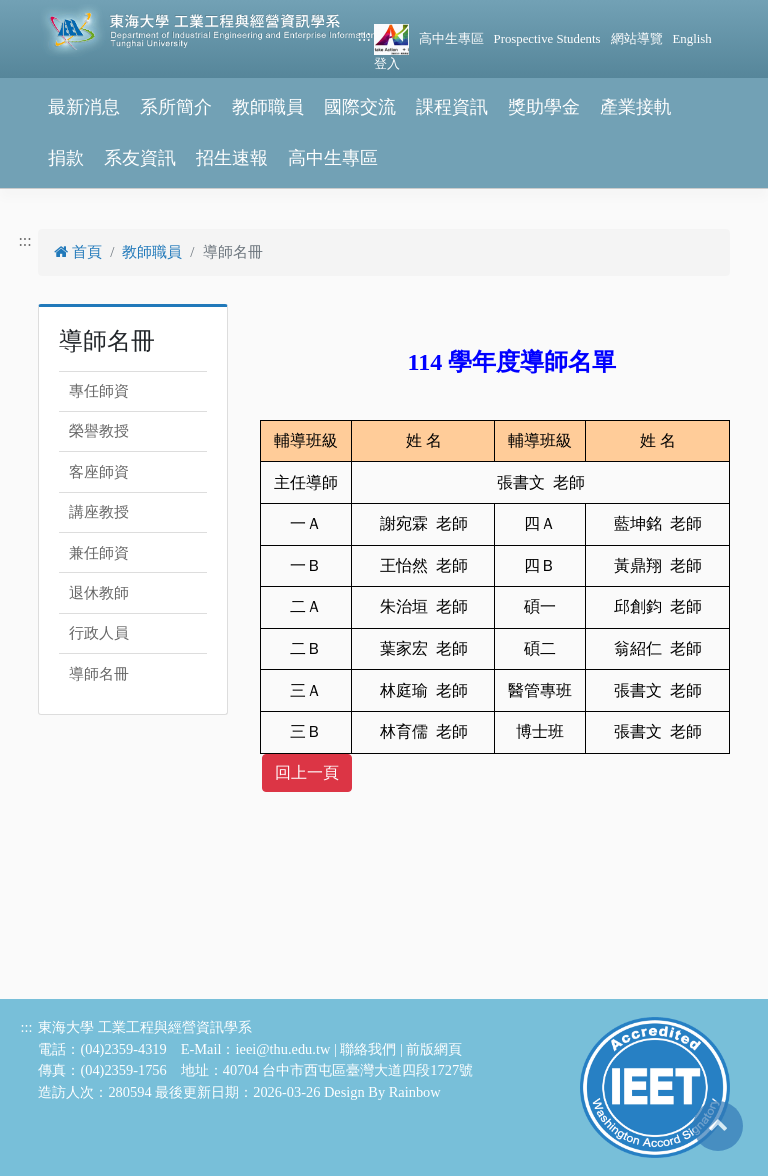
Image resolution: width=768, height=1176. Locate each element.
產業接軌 (636, 107)
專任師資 (99, 391)
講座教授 (99, 512)
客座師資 (99, 472)
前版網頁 (434, 1049)
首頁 (78, 252)
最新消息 (84, 107)
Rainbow (415, 1092)
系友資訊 (140, 158)
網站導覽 (637, 39)
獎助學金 (544, 107)
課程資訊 (452, 107)
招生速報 (232, 158)
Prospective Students (547, 39)
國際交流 (360, 107)
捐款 (66, 158)
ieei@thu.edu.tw (283, 1049)
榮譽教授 (99, 431)
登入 (387, 64)
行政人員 (99, 633)
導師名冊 (99, 674)
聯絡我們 (368, 1049)
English (692, 39)
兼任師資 (99, 553)
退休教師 (99, 593)
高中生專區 (451, 39)
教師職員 (268, 107)
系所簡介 (176, 107)
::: (364, 35)
